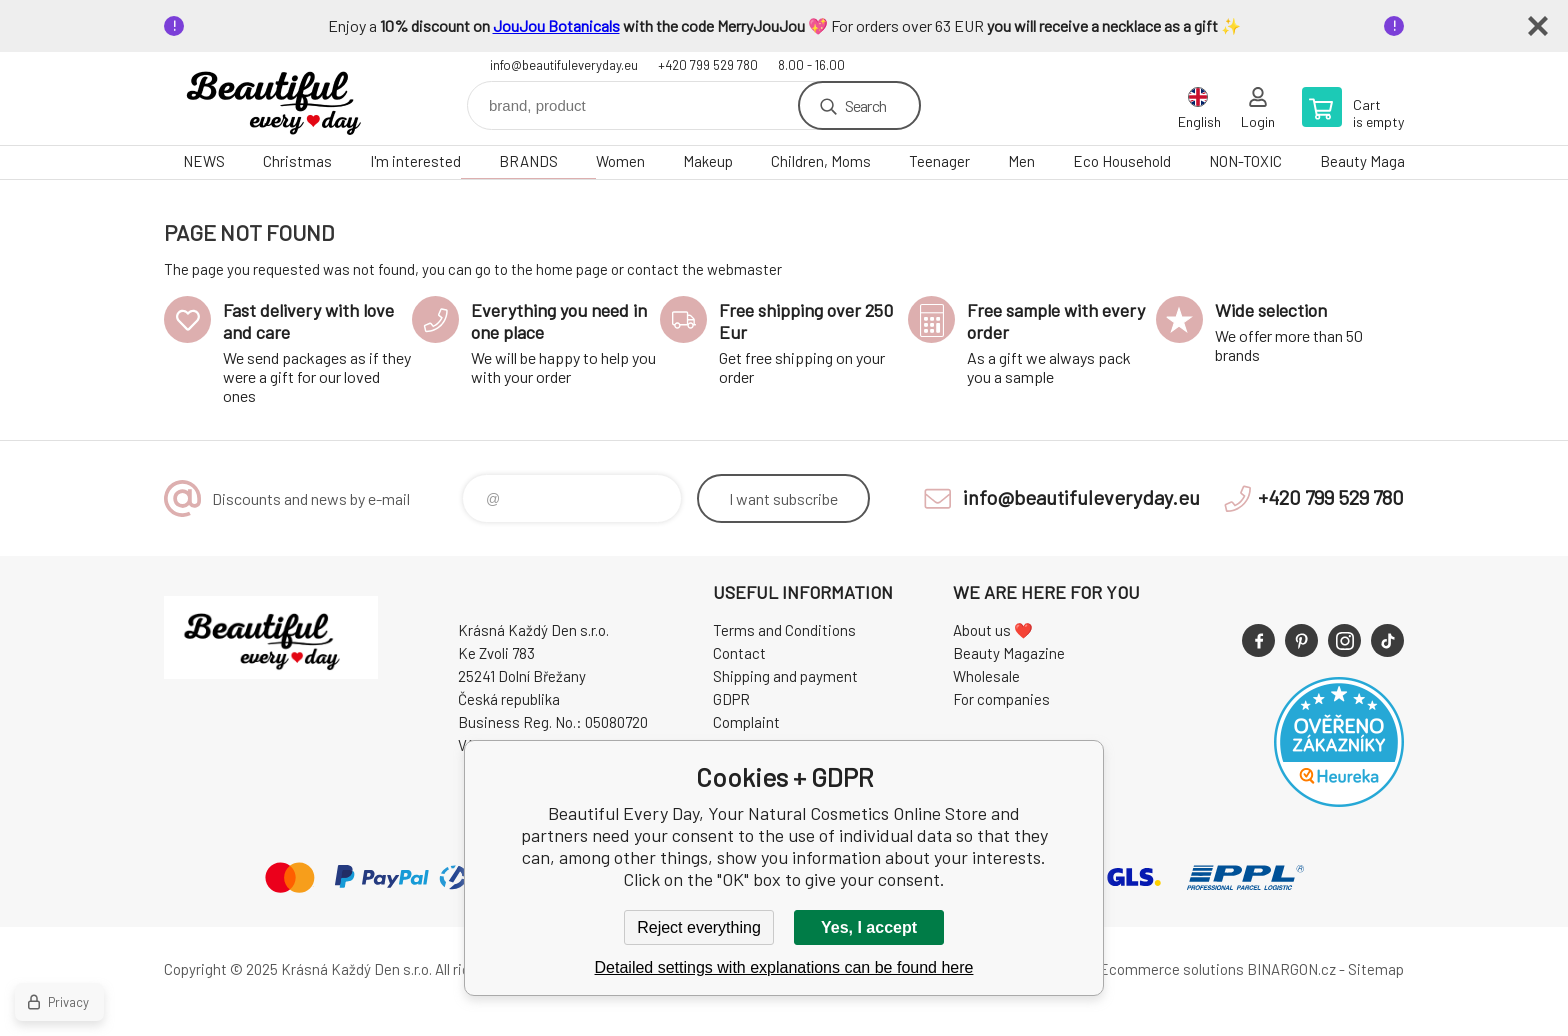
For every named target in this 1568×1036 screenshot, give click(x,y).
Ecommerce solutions (1171, 969)
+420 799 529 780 (708, 65)
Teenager (939, 161)
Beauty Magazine (1376, 161)
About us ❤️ (993, 630)
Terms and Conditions (784, 630)
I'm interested (415, 161)
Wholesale (986, 676)
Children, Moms (821, 161)
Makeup (708, 161)
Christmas (297, 161)
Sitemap (1376, 969)
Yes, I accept (869, 927)
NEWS (204, 161)
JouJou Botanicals (556, 25)
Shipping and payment (785, 676)
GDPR (731, 699)
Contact (739, 653)
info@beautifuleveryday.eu (564, 65)
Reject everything (699, 927)
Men (1021, 161)
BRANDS (528, 161)
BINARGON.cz (1291, 969)
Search (865, 105)
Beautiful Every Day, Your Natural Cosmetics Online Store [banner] (284, 98)
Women (620, 161)
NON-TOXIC (1245, 161)
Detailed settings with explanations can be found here (784, 967)
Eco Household (1122, 161)
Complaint (746, 722)
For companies (1001, 699)
